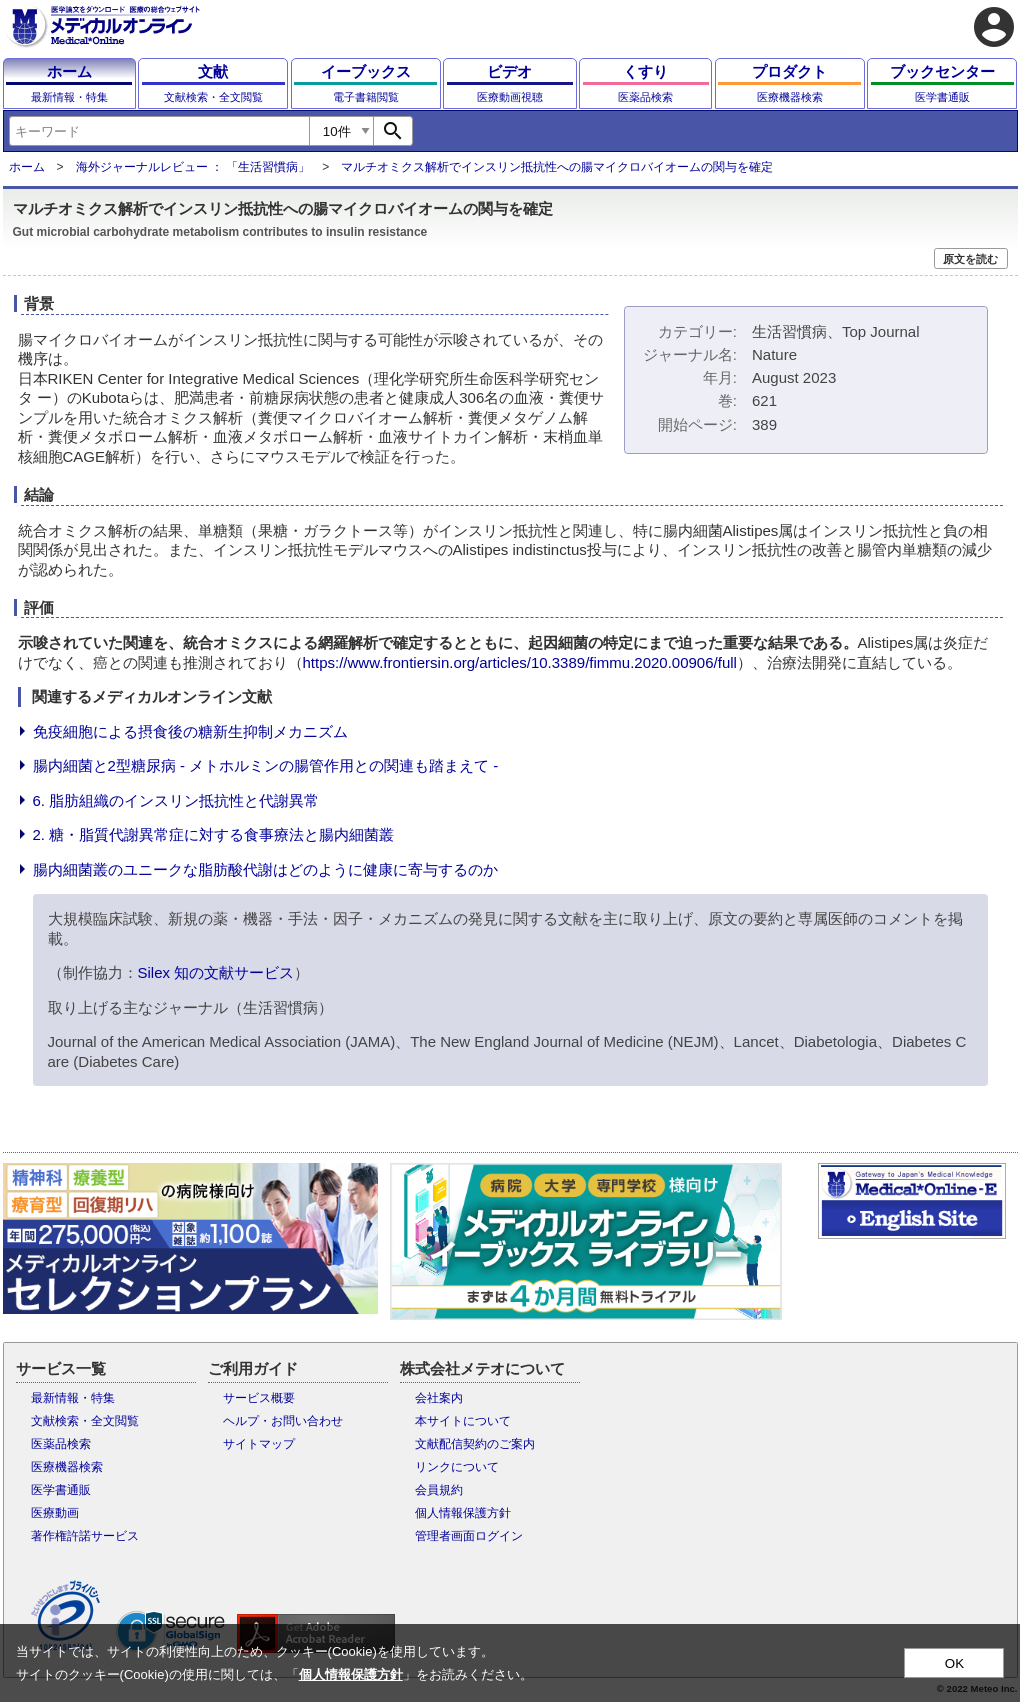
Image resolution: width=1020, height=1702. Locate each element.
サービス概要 (259, 1398)
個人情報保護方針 (463, 1513)
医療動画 (55, 1513)
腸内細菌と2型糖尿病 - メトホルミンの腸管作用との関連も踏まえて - (266, 765)
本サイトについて (463, 1421)
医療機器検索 (67, 1467)
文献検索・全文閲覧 (85, 1421)
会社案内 (439, 1398)
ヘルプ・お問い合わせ (283, 1421)
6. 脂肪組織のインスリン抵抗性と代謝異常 (176, 800)
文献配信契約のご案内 (475, 1444)
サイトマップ (259, 1444)
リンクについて (457, 1467)
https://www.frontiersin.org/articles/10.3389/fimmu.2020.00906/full (520, 662)
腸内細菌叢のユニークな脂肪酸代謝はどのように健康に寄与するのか (265, 869)
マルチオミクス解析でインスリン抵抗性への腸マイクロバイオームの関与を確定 (557, 167)
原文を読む (970, 259)
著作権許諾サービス (85, 1536)
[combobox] (159, 131)
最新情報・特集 (73, 1398)
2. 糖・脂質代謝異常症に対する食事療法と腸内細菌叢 (214, 834)
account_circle (994, 27)
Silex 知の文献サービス (216, 972)
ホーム (27, 167)
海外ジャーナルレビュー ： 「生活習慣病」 (193, 167)
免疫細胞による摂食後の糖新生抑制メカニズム (190, 731)
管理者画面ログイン (469, 1536)
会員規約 (439, 1490)
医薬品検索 (61, 1444)
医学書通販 (61, 1490)
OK (954, 1663)
